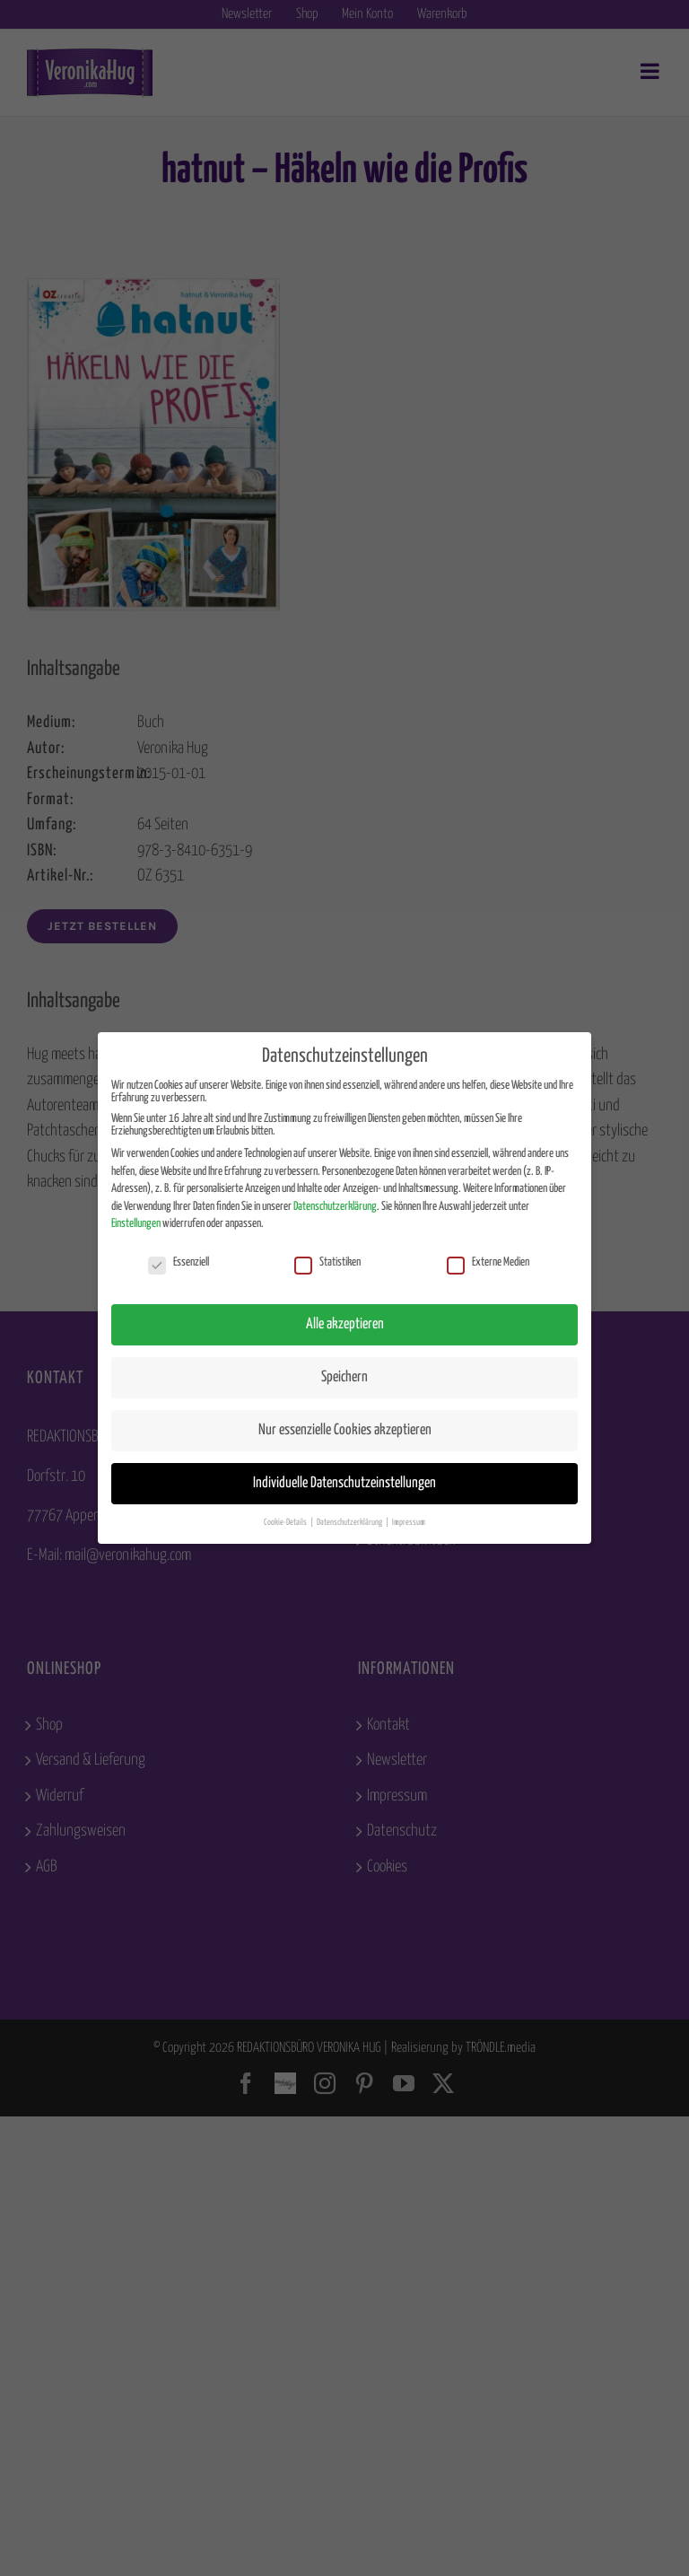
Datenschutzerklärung (335, 1207)
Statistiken (327, 1263)
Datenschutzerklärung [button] (350, 1522)
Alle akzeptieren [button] (345, 1324)
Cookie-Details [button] (286, 1522)
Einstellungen (136, 1224)
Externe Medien (488, 1263)
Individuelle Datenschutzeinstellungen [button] (344, 1483)
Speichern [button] (344, 1377)
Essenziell (178, 1263)
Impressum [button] (408, 1522)
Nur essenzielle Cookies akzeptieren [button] (345, 1430)
